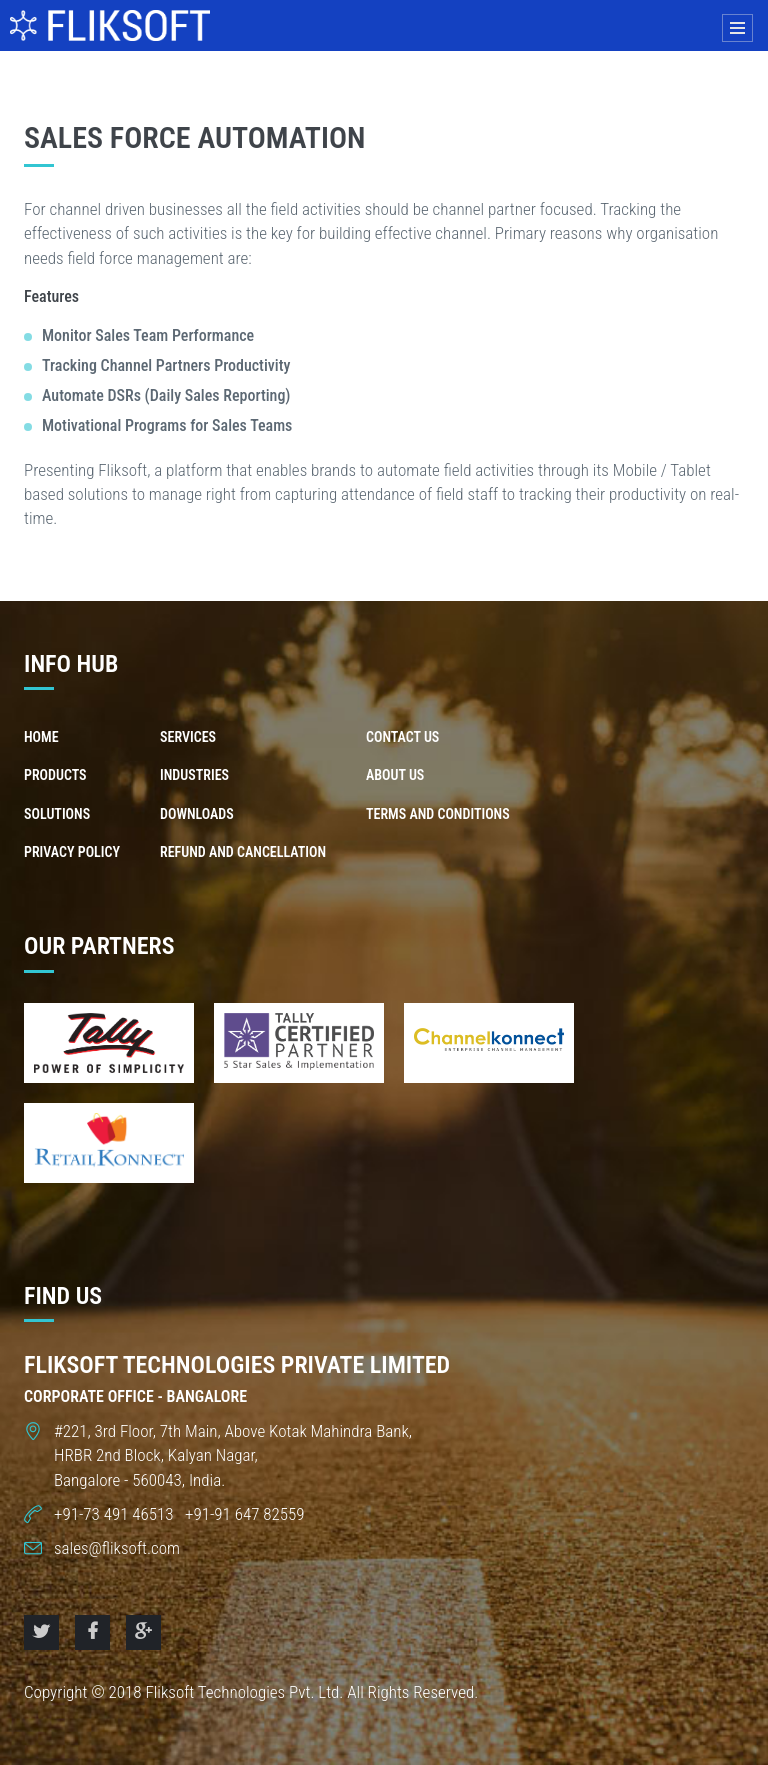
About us (395, 775)
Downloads (197, 814)
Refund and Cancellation (243, 852)
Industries (194, 775)
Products (55, 775)
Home (41, 737)
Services (188, 737)
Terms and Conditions (438, 814)
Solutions (57, 814)
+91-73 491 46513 (115, 1514)
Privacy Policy (72, 852)
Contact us (402, 737)
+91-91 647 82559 (242, 1514)
